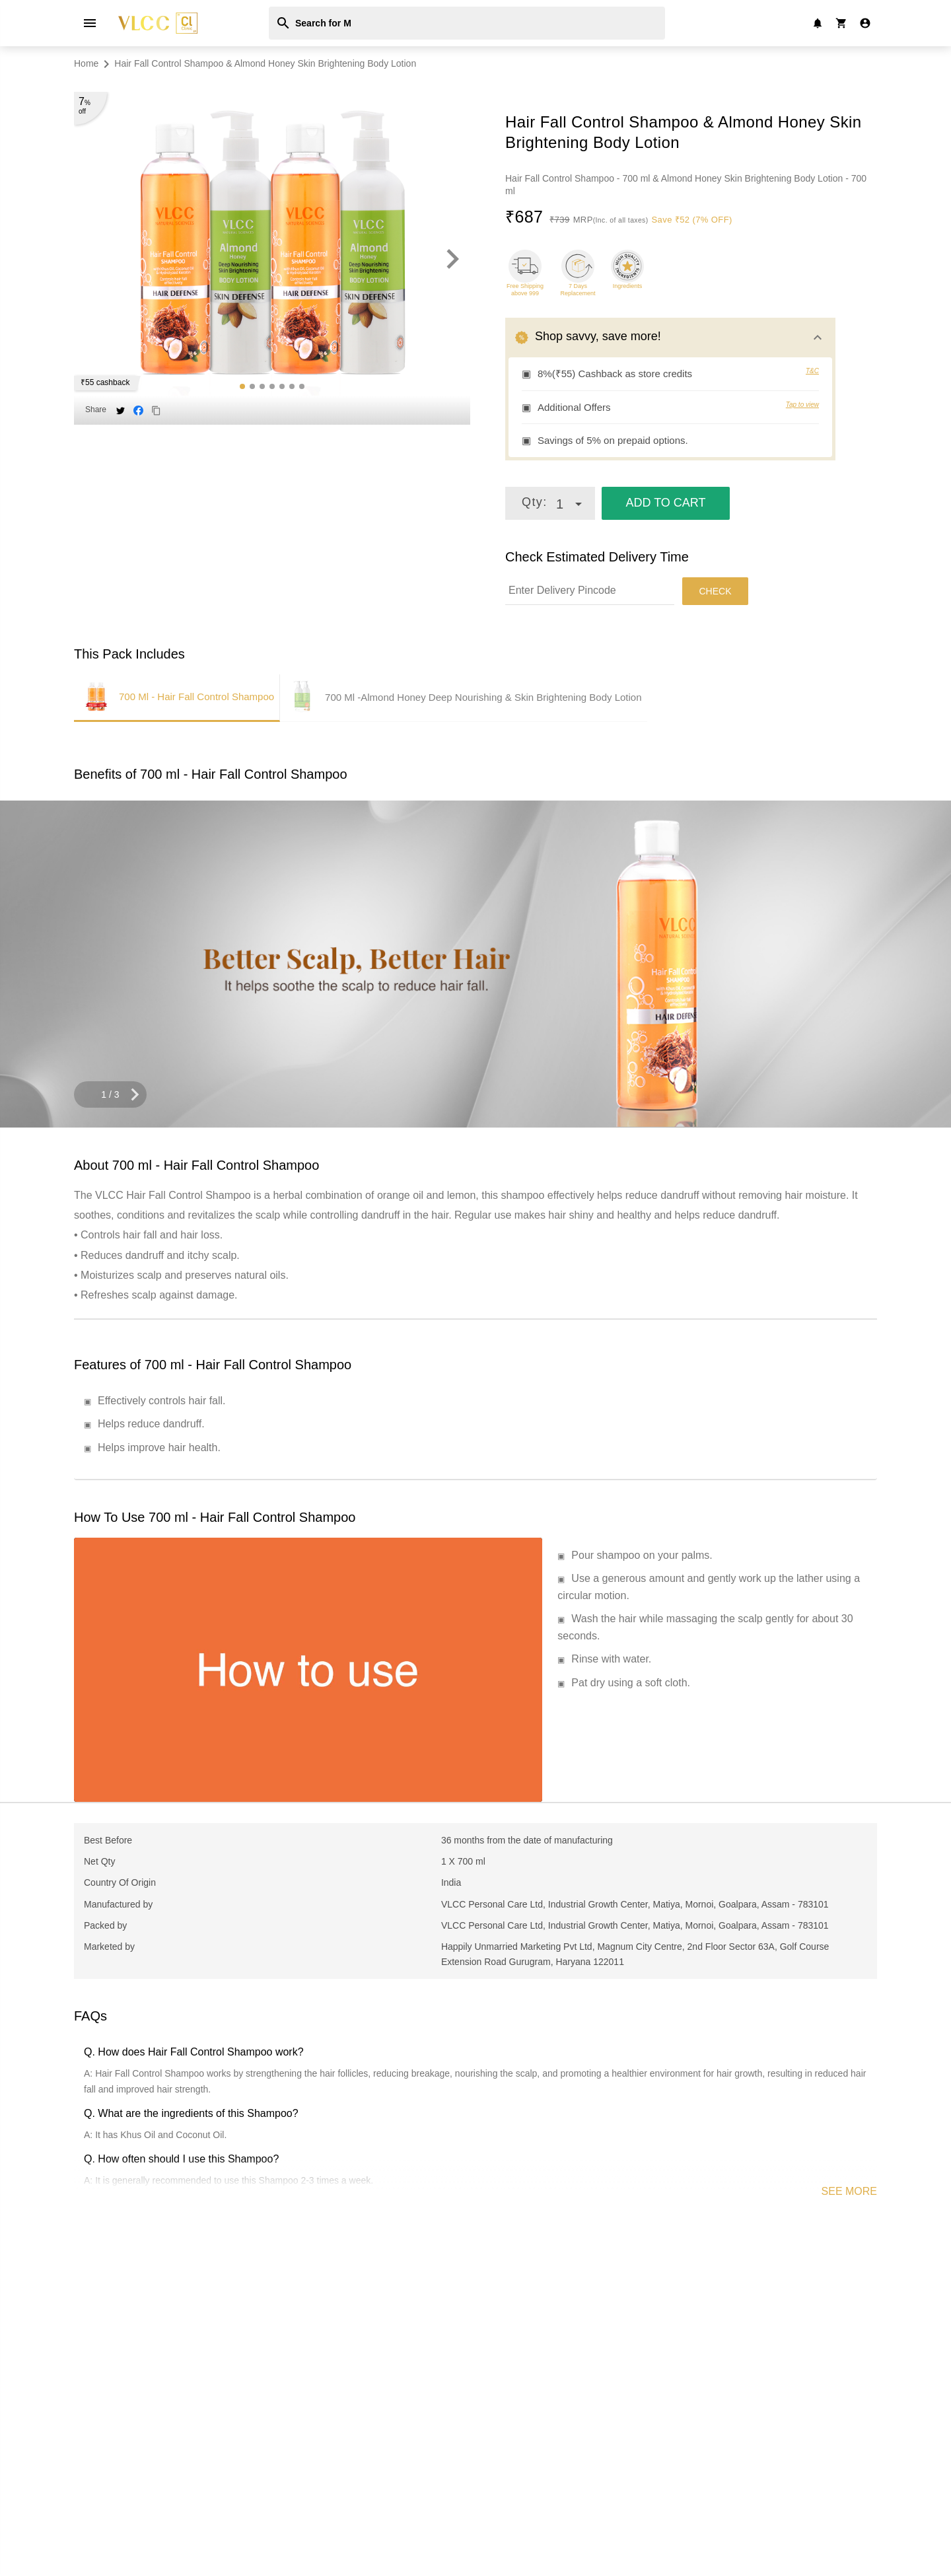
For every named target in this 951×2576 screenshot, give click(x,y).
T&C (812, 371)
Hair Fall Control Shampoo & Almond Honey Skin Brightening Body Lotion (265, 63)
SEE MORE (849, 2191)
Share (95, 409)
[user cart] (841, 22)
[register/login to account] (865, 23)
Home (86, 63)
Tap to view (802, 404)
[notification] (818, 22)
